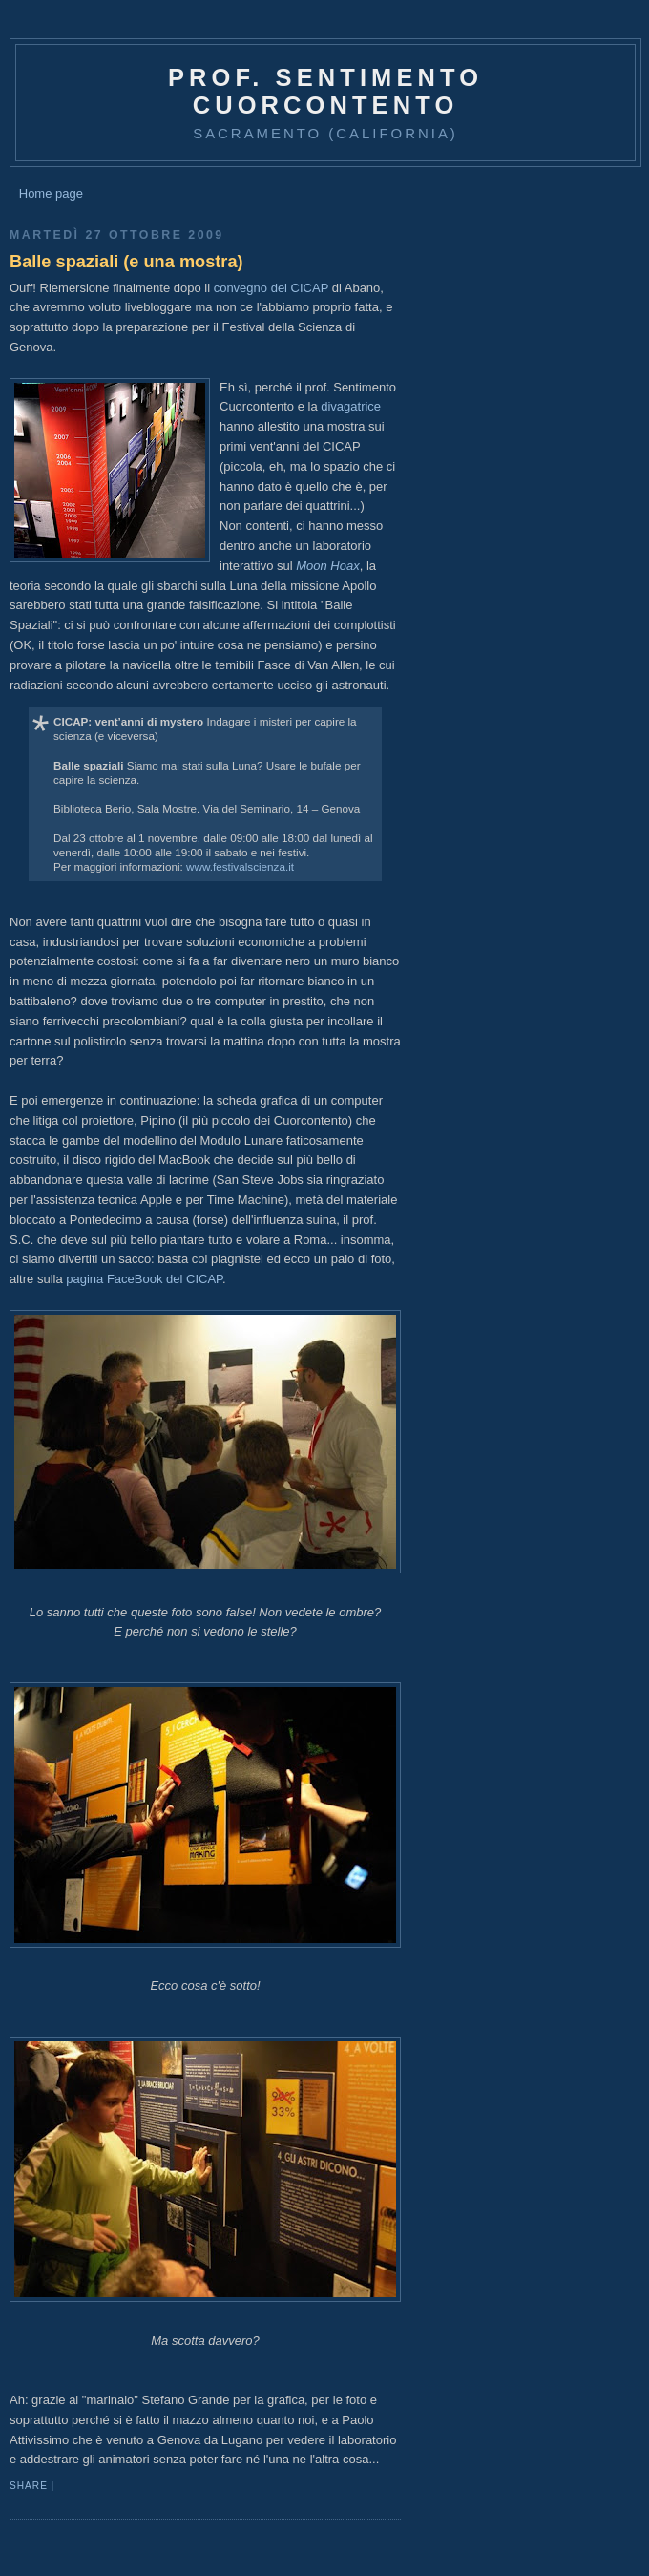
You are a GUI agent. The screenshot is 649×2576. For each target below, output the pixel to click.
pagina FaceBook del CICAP (144, 1279)
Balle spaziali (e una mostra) (126, 261)
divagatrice (351, 406)
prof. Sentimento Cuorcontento (325, 91)
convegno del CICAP (271, 288)
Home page (51, 193)
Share (29, 2486)
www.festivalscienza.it (240, 866)
